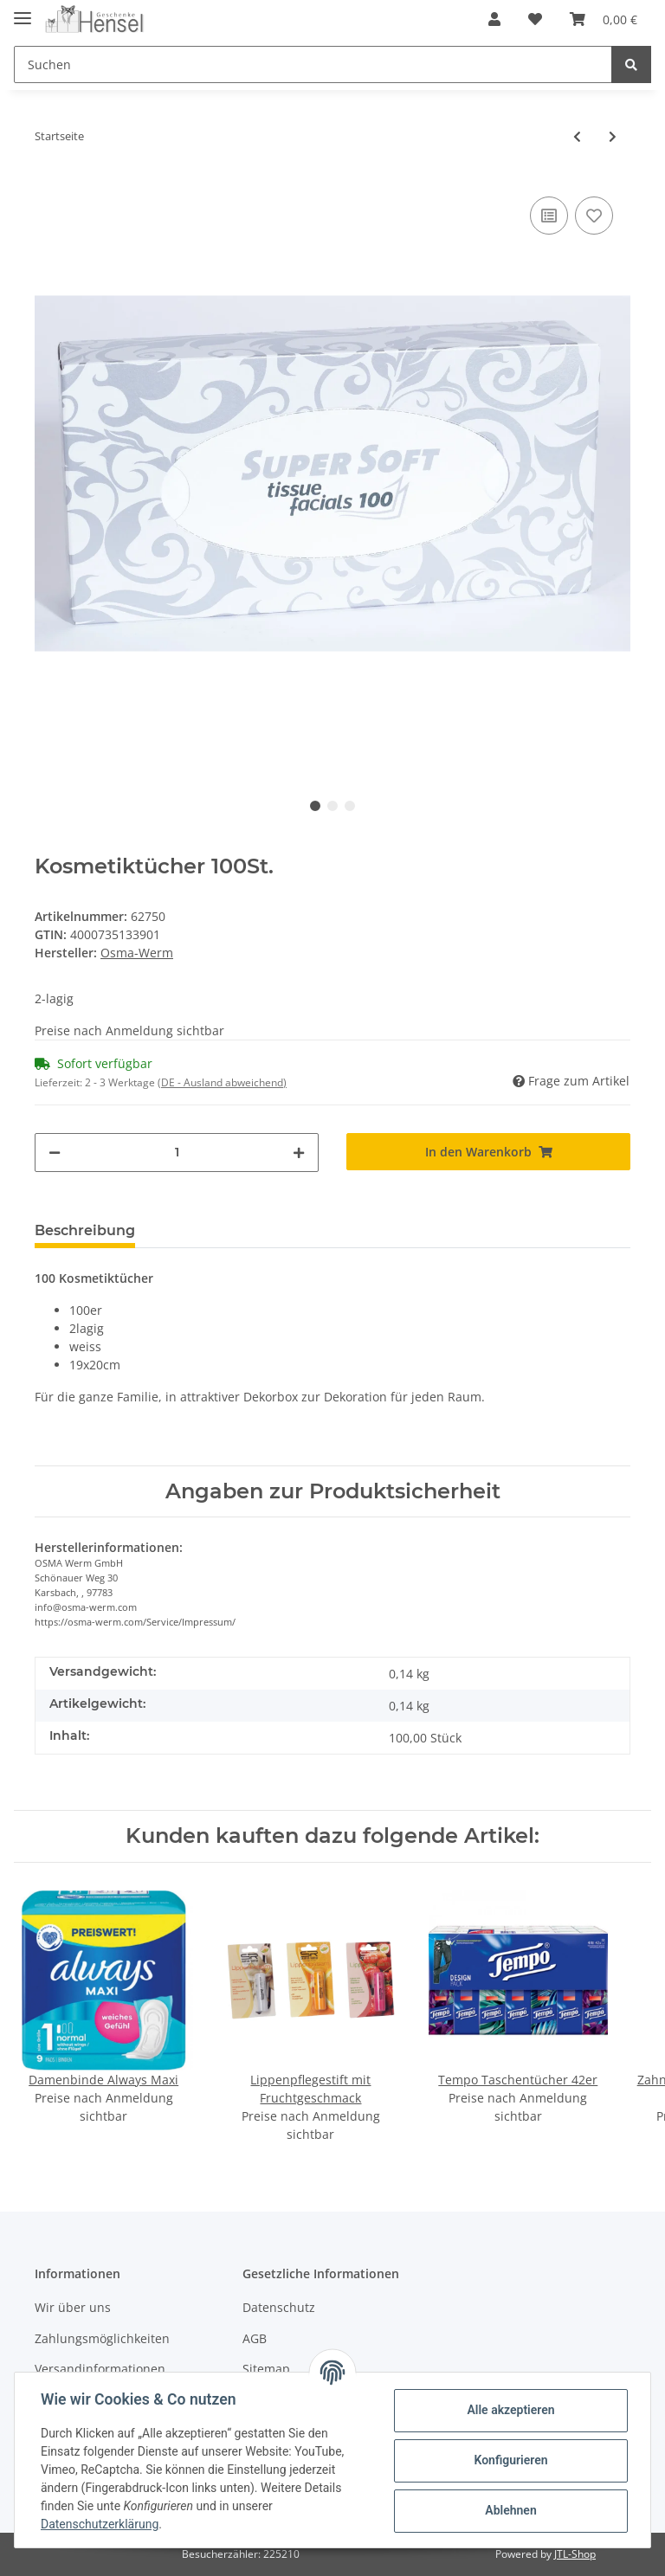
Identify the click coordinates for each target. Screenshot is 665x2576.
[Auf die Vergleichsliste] (549, 215)
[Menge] (177, 1152)
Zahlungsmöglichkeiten (102, 2338)
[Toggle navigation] (22, 11)
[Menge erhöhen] (299, 1152)
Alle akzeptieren (508, 2410)
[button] (494, 19)
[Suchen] (313, 64)
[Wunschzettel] (535, 19)
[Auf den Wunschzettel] (594, 215)
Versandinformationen (100, 2368)
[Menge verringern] (55, 1152)
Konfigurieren (509, 2460)
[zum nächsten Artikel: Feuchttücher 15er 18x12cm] (612, 136)
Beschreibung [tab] (85, 1230)
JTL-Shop (575, 2554)
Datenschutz (278, 2307)
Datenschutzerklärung (101, 2524)
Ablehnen (508, 2510)
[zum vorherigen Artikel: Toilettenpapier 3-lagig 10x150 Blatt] (577, 136)
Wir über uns (73, 2307)
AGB (254, 2338)
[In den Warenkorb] (488, 1151)
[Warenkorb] (603, 19)
